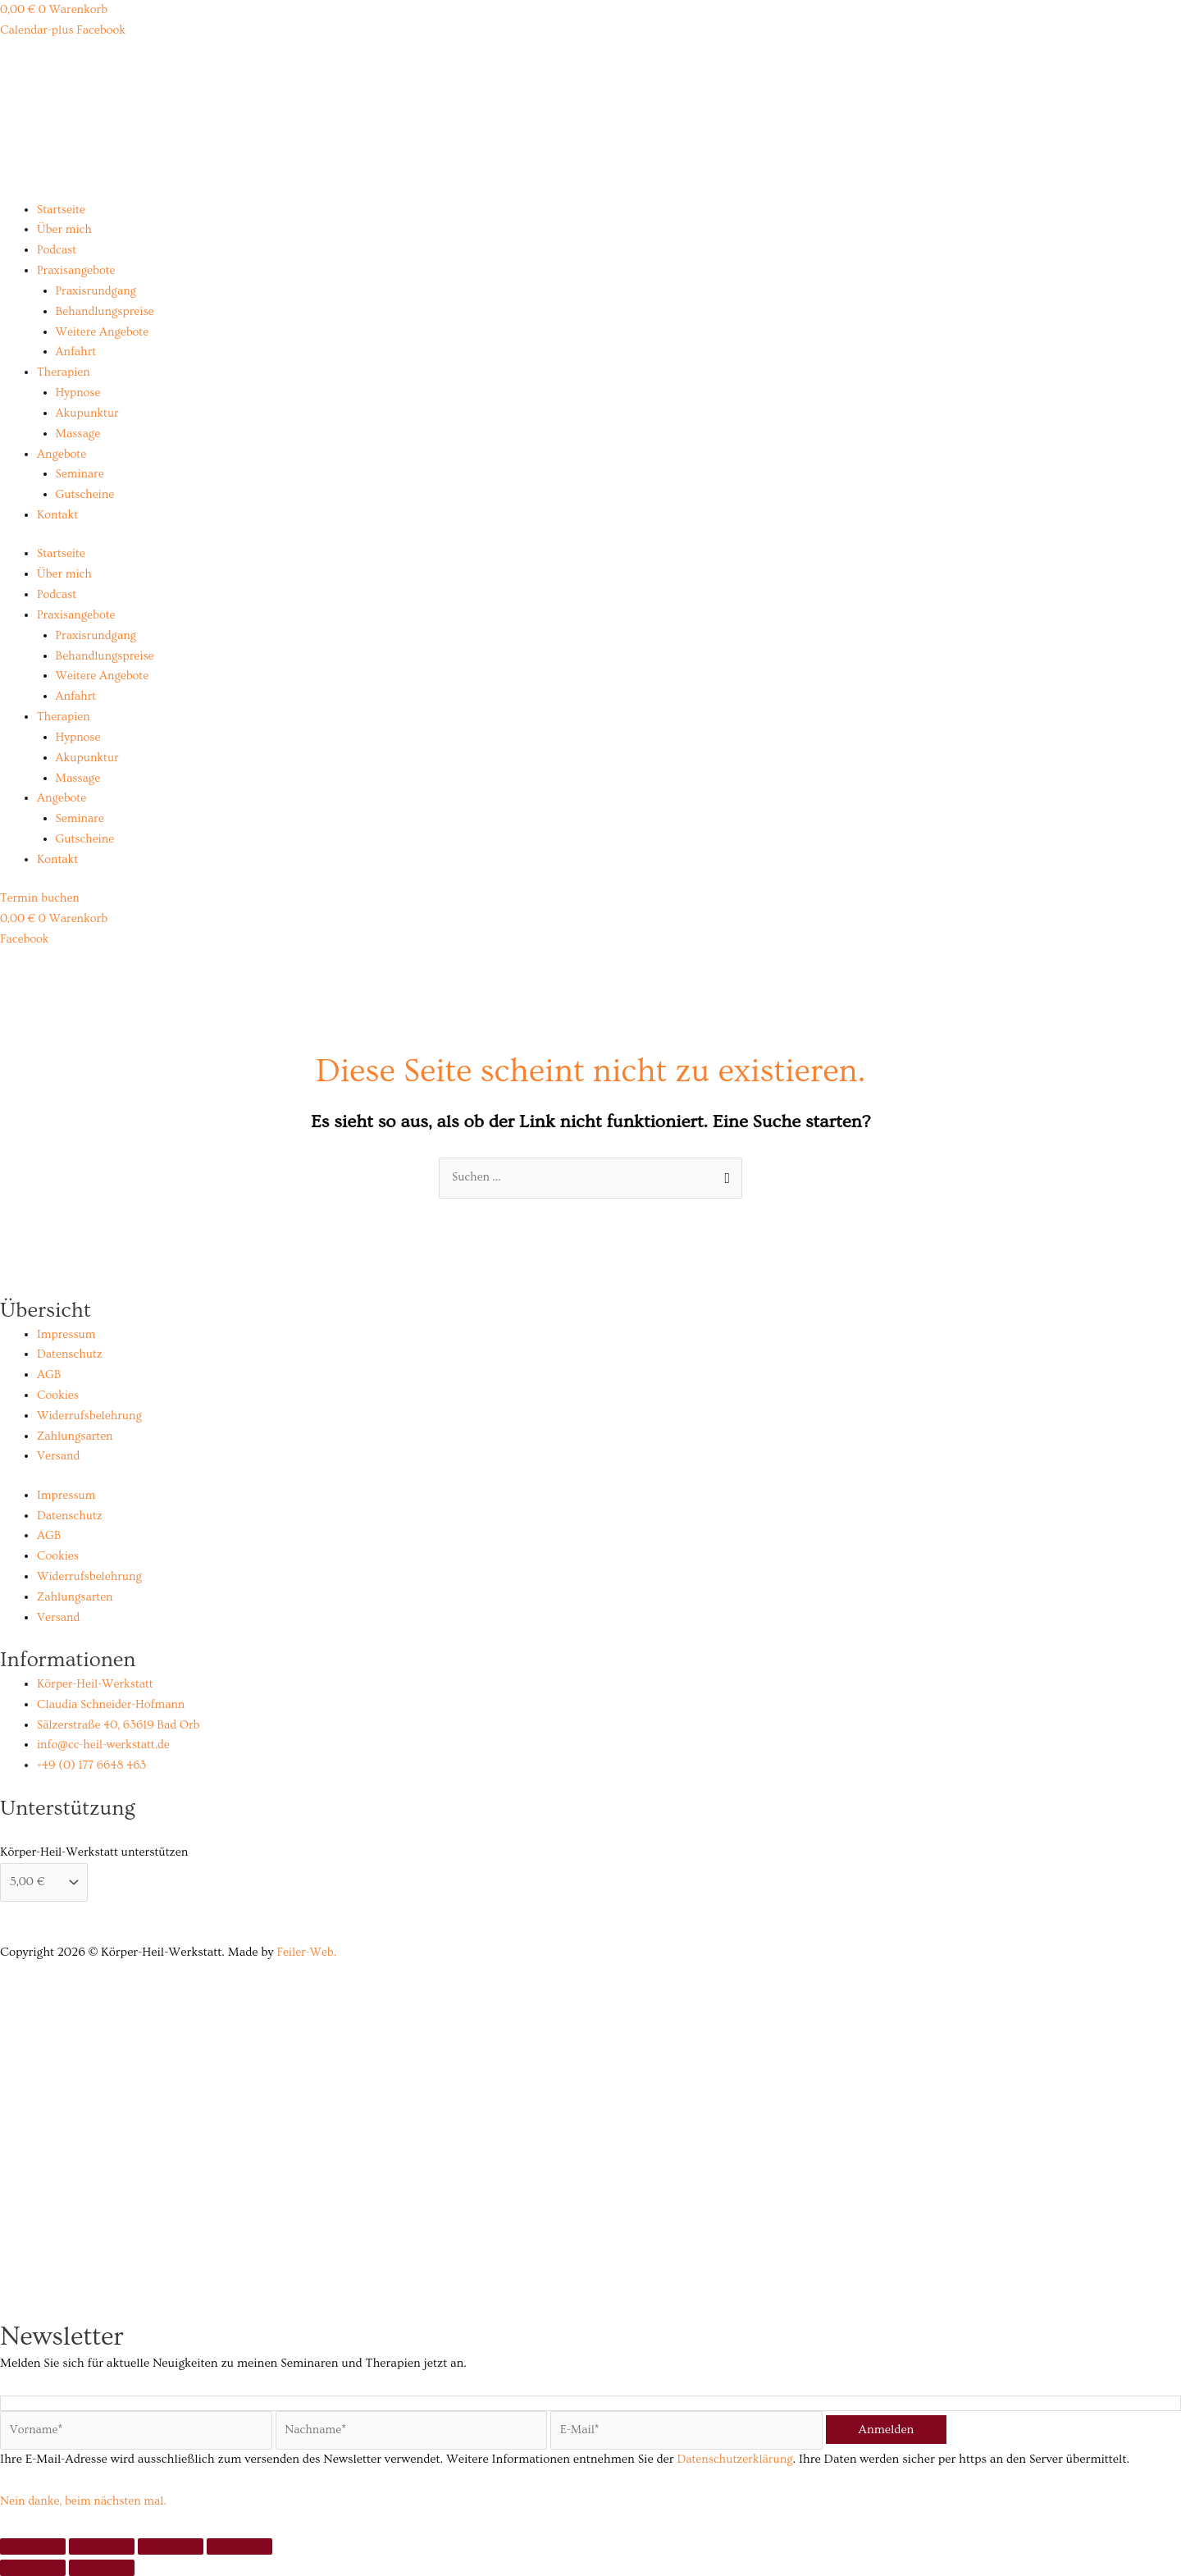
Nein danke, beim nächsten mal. (86, 2501)
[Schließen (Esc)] (239, 2546)
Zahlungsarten (76, 1434)
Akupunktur (88, 412)
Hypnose (79, 392)
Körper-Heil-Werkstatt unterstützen (94, 1850)
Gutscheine (86, 493)
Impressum (67, 1333)
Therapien (64, 372)
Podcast (57, 250)
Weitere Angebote (104, 331)
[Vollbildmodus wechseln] (102, 2546)
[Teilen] (170, 2546)
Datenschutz (71, 1352)
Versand (59, 1454)
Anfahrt (77, 352)
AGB (49, 1373)
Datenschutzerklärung (737, 2459)
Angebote (62, 453)
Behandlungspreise (107, 310)
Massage (79, 433)
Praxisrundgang (97, 291)
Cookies (58, 1393)
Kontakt (58, 514)
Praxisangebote (77, 270)
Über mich (65, 229)
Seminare (81, 473)
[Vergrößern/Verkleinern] (33, 2546)
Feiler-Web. (307, 1950)
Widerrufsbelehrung (91, 1414)
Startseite (62, 210)
